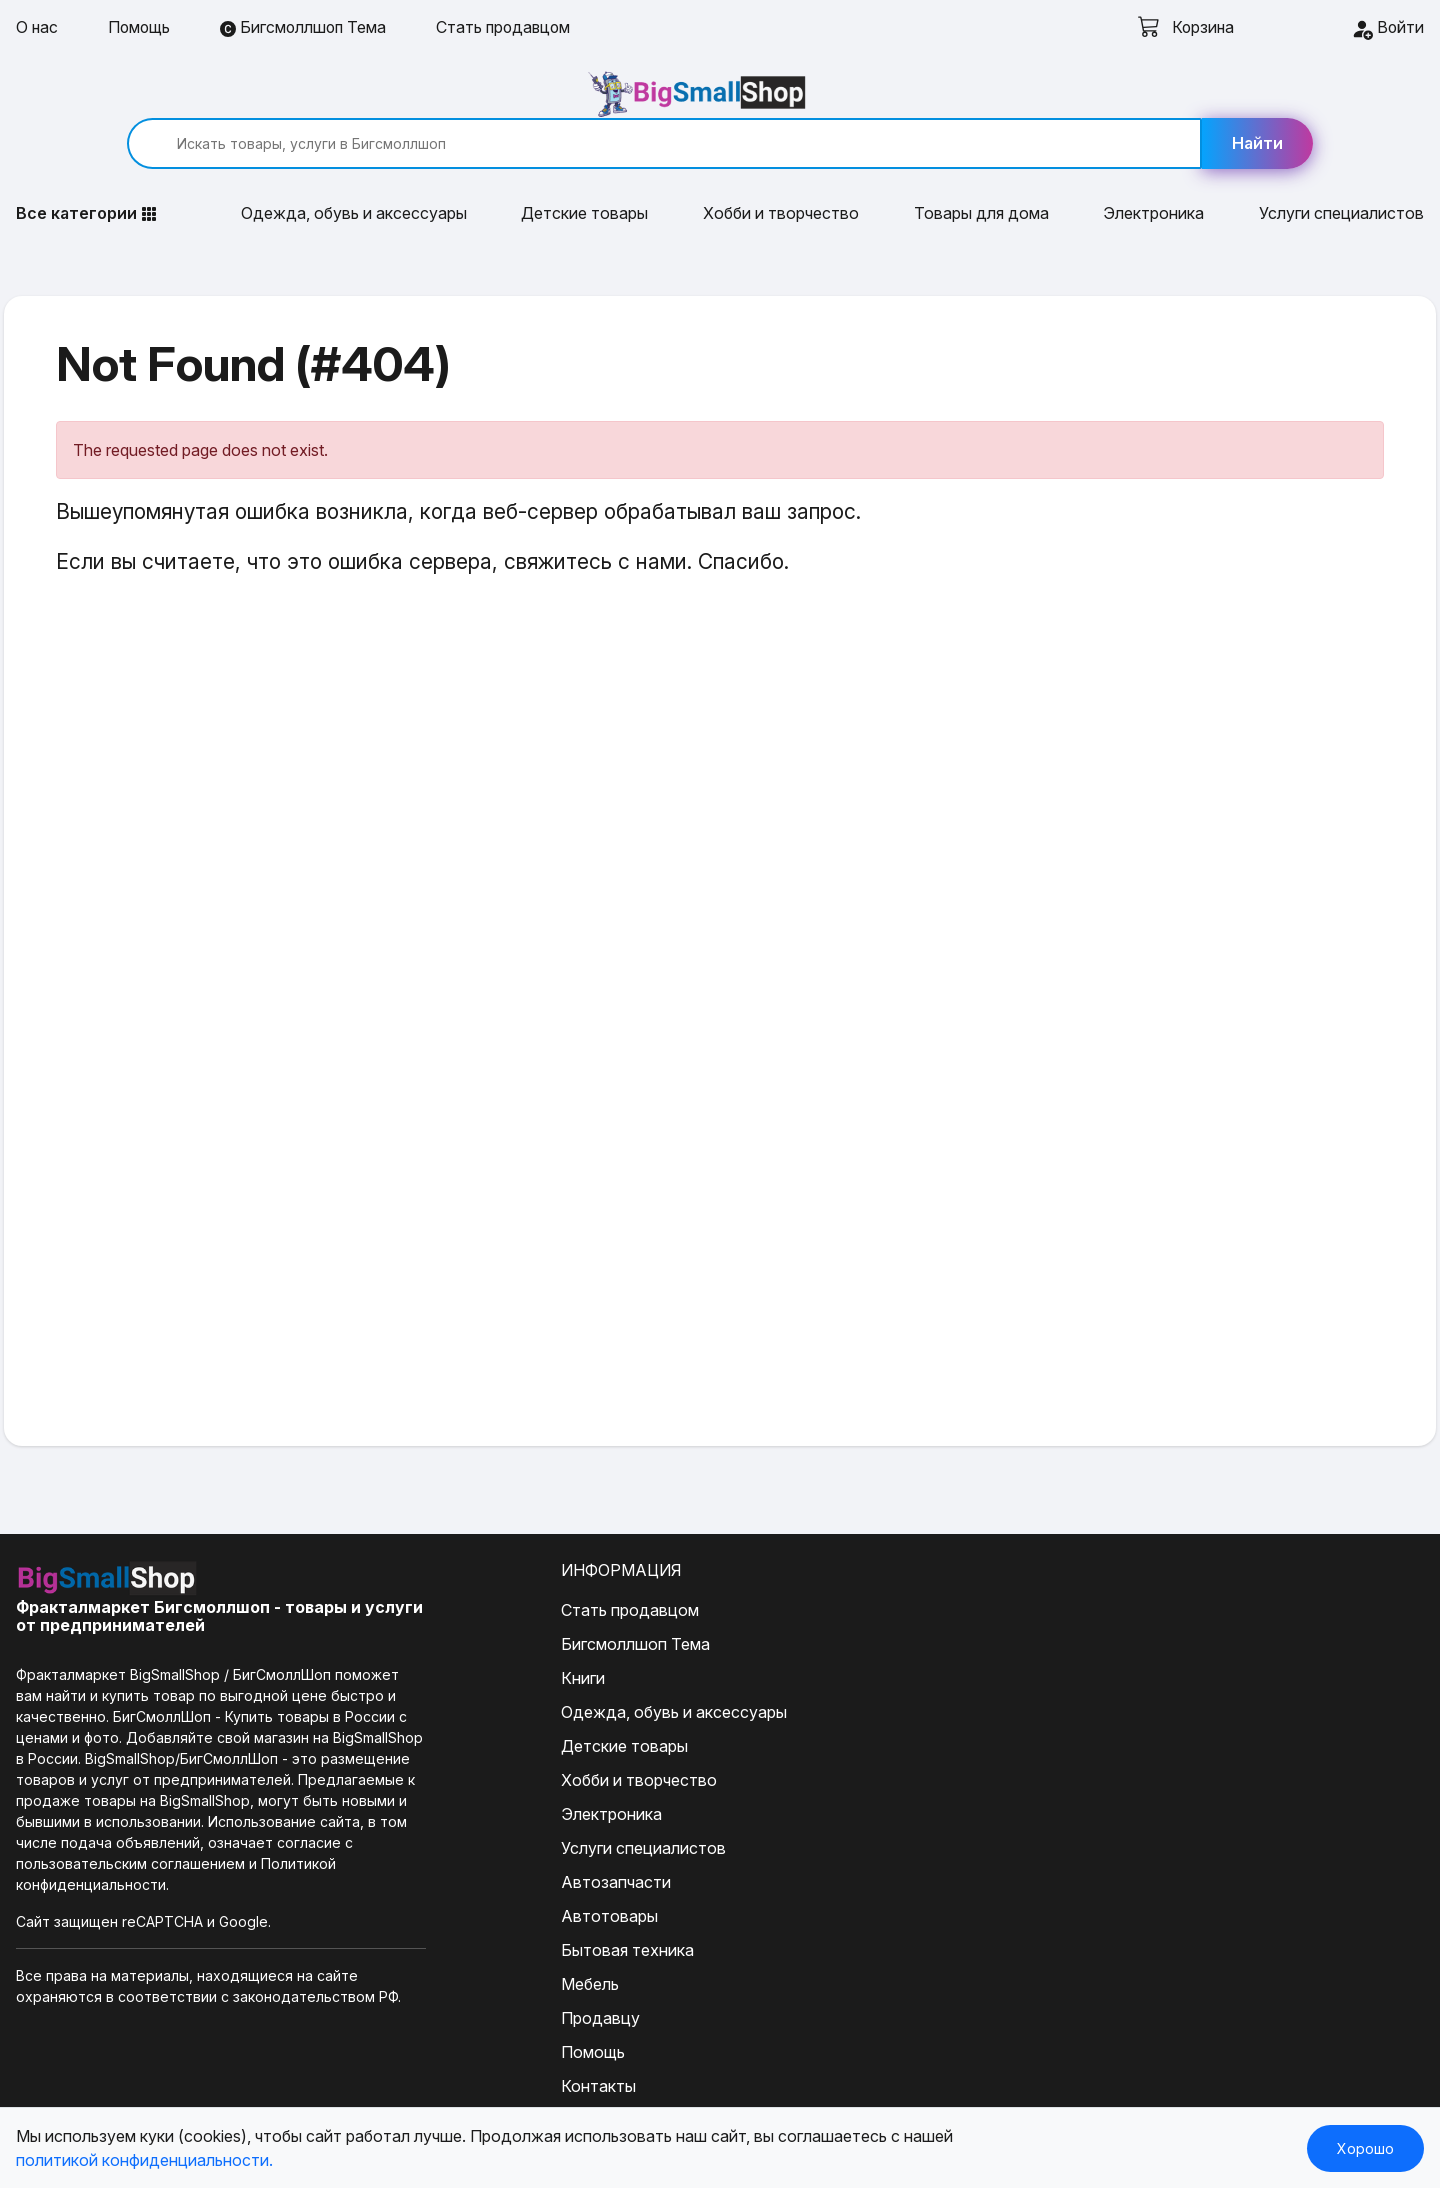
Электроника (1153, 169)
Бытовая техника (559, 1906)
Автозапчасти (548, 1838)
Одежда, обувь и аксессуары (354, 169)
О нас (37, 28)
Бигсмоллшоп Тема (307, 28)
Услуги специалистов (1341, 169)
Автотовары (541, 1872)
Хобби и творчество (781, 169)
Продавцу (532, 1974)
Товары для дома (981, 169)
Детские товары (584, 169)
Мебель (522, 1940)
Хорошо (1365, 2148)
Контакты (530, 2042)
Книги (515, 1634)
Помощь (141, 28)
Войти (1387, 29)
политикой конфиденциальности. (144, 2160)
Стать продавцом (511, 28)
